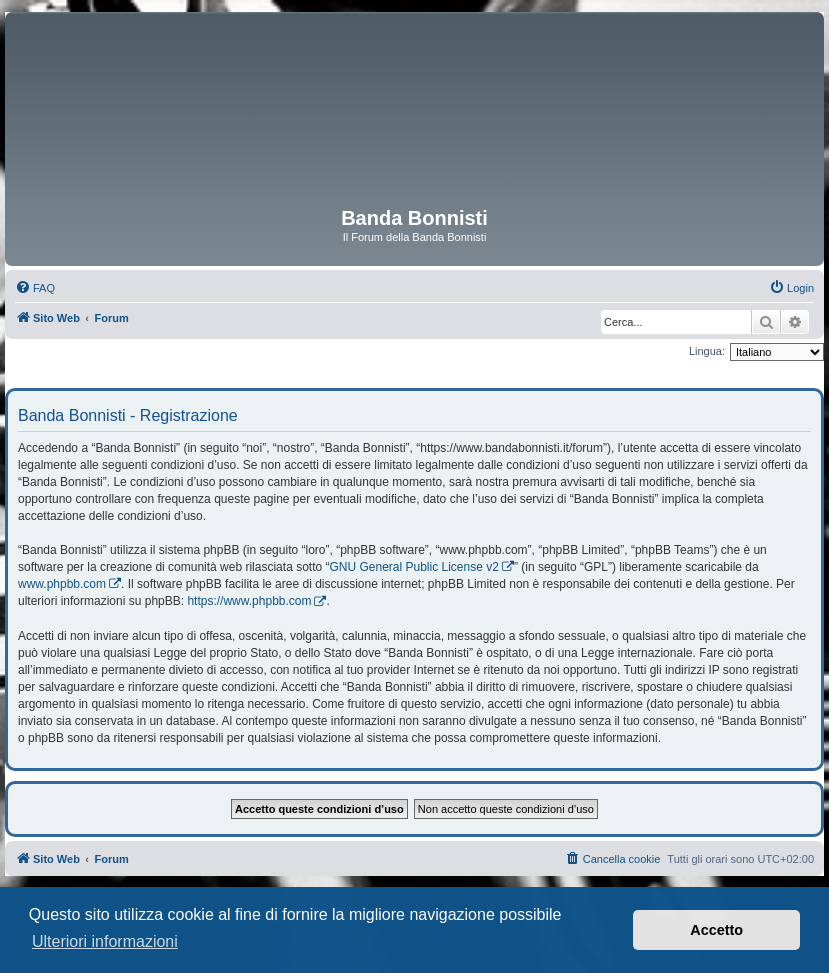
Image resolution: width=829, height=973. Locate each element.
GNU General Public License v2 (413, 567)
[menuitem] (35, 288)
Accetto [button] (716, 930)
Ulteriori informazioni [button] (105, 941)
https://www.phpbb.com (249, 601)
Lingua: (707, 351)
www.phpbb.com (62, 584)
